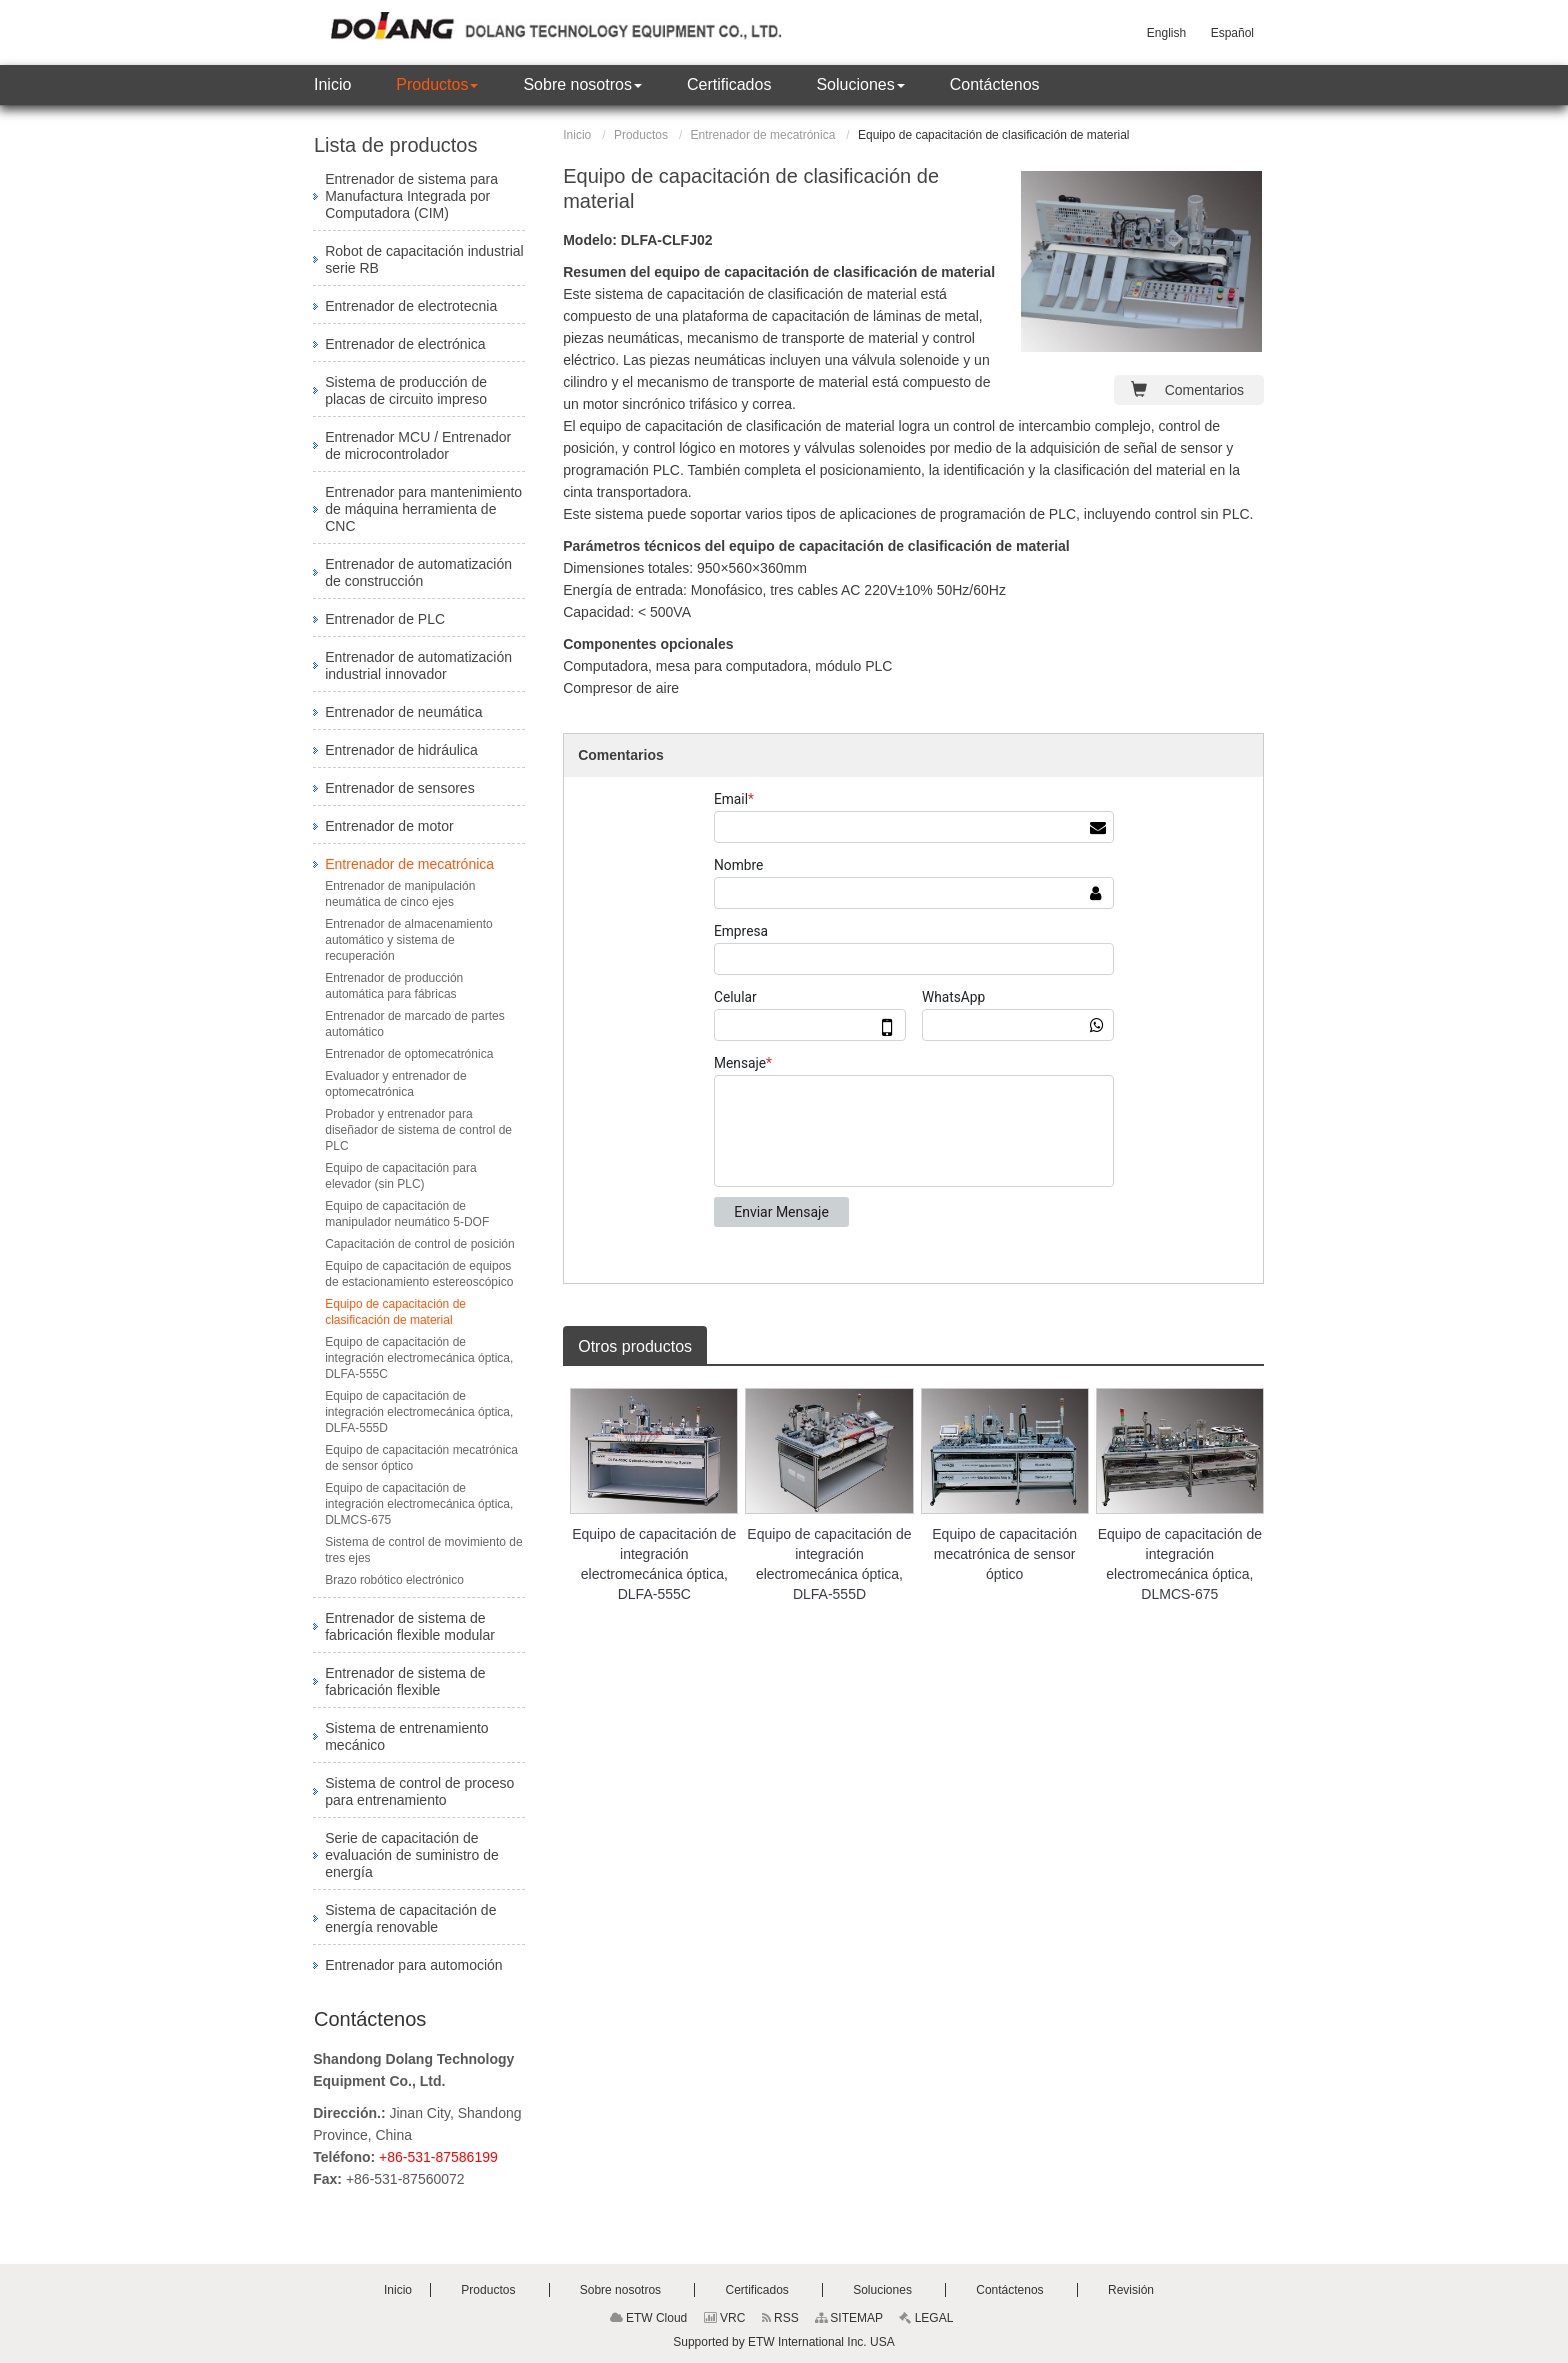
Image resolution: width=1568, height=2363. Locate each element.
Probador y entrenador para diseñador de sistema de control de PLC (418, 1130)
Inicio (577, 135)
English (1166, 33)
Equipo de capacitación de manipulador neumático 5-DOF (407, 1214)
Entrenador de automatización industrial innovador (418, 665)
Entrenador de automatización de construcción (418, 572)
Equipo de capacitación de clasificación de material (395, 1312)
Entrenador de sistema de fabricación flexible (405, 1681)
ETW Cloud (649, 2318)
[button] (437, 85)
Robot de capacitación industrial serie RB (424, 259)
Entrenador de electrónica (405, 344)
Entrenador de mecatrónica (763, 135)
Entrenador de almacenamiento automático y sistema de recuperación (408, 940)
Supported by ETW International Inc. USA (783, 2342)
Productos (641, 135)
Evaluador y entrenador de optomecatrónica (395, 1084)
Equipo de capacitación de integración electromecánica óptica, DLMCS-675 (1180, 1564)
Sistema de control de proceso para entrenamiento (419, 1791)
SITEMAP (849, 2318)
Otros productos (635, 1346)
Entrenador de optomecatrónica (409, 1054)
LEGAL (926, 2318)
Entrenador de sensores (399, 788)
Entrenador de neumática (403, 712)
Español (1232, 33)
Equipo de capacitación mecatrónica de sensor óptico (1004, 1554)
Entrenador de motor (389, 826)
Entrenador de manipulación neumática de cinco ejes (400, 894)
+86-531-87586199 (438, 2157)
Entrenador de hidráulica (401, 750)
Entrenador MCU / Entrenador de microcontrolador (418, 445)
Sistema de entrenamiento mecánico (406, 1736)
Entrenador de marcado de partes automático (414, 1024)
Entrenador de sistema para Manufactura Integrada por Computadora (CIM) (411, 196)
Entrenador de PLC (385, 619)
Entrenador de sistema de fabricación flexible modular (410, 1626)
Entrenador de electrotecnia (411, 306)
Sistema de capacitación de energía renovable (410, 1918)
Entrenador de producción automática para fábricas (394, 986)
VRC (725, 2318)
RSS (780, 2318)
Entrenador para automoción (413, 1965)
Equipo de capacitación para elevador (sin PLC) (400, 1176)
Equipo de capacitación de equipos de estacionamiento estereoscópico (419, 1274)
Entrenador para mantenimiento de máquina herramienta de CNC (423, 509)
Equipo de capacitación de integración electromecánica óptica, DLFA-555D (829, 1564)
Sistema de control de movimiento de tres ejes (423, 1550)
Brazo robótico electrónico (394, 1580)
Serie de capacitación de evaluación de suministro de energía (412, 1855)
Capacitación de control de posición (421, 1244)
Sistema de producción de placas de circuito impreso (406, 390)
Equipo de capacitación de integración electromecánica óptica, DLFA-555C (654, 1564)
